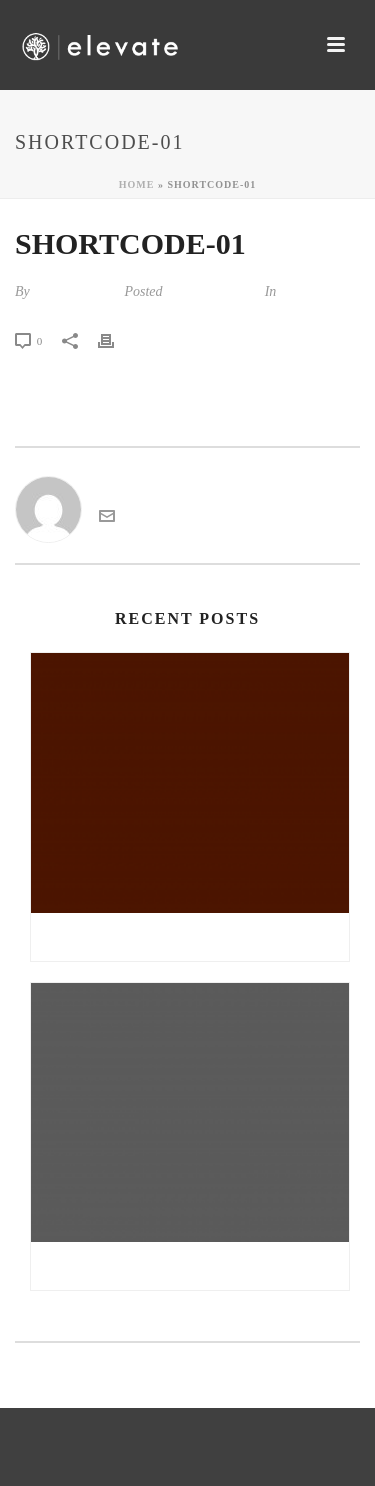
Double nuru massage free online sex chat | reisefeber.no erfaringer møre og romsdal (195, 1266)
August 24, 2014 (211, 291)
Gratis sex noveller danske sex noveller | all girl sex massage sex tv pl (195, 937)
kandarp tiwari (75, 291)
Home (137, 184)
